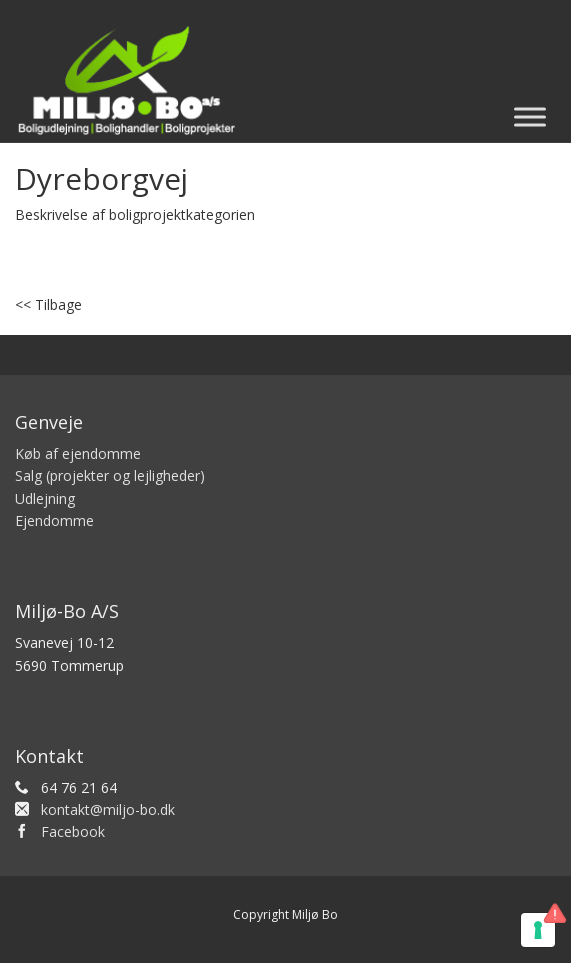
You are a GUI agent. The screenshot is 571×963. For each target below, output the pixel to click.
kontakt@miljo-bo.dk (108, 809)
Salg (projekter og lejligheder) (110, 475)
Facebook (73, 831)
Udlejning (45, 498)
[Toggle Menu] (530, 116)
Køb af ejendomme (78, 453)
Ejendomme (54, 520)
